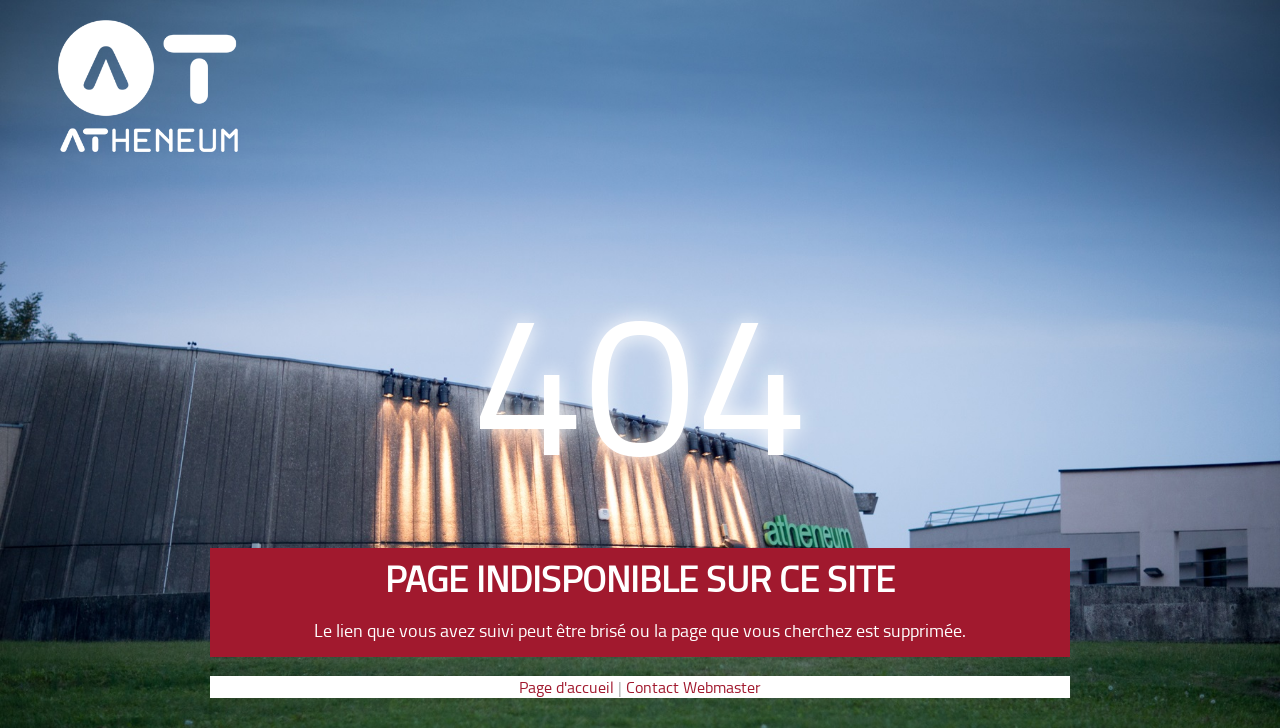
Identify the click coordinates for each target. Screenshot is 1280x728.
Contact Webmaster (693, 687)
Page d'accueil (566, 687)
